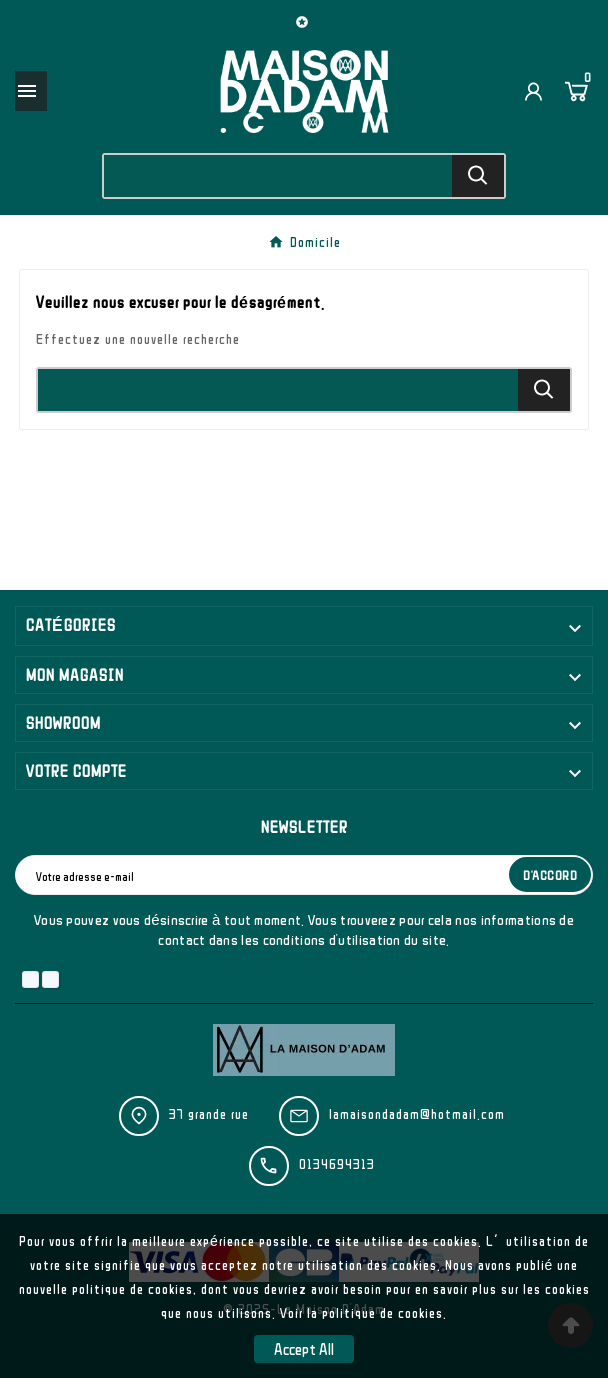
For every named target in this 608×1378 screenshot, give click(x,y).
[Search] (478, 175)
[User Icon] (533, 91)
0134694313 (337, 1164)
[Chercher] (278, 176)
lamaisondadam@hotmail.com (417, 1114)
